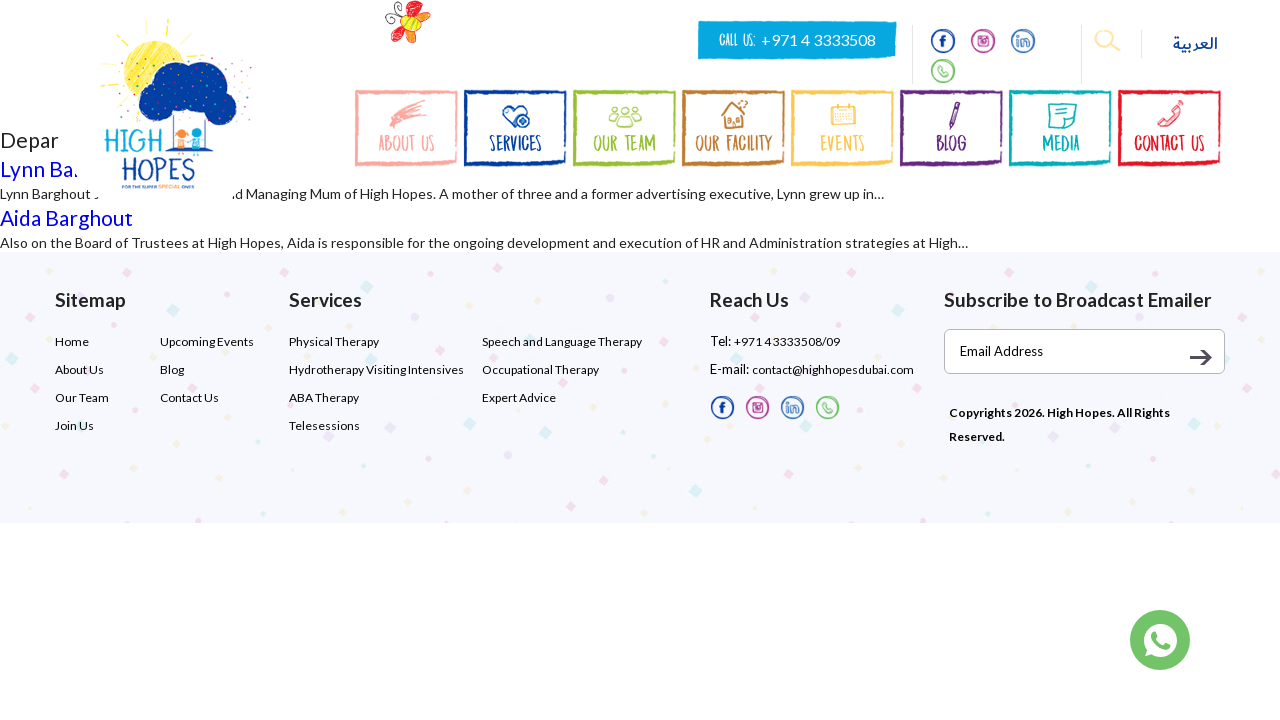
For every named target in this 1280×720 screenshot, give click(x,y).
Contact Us (189, 397)
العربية (1195, 44)
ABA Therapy (324, 397)
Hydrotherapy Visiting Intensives (376, 369)
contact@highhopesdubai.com (833, 369)
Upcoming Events (207, 341)
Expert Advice (519, 397)
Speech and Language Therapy (562, 341)
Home (72, 341)
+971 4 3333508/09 (787, 341)
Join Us (74, 425)
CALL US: (797, 40)
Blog (172, 369)
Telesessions (324, 425)
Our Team (82, 397)
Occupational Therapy (540, 369)
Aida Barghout (66, 217)
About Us (79, 369)
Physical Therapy (334, 341)
